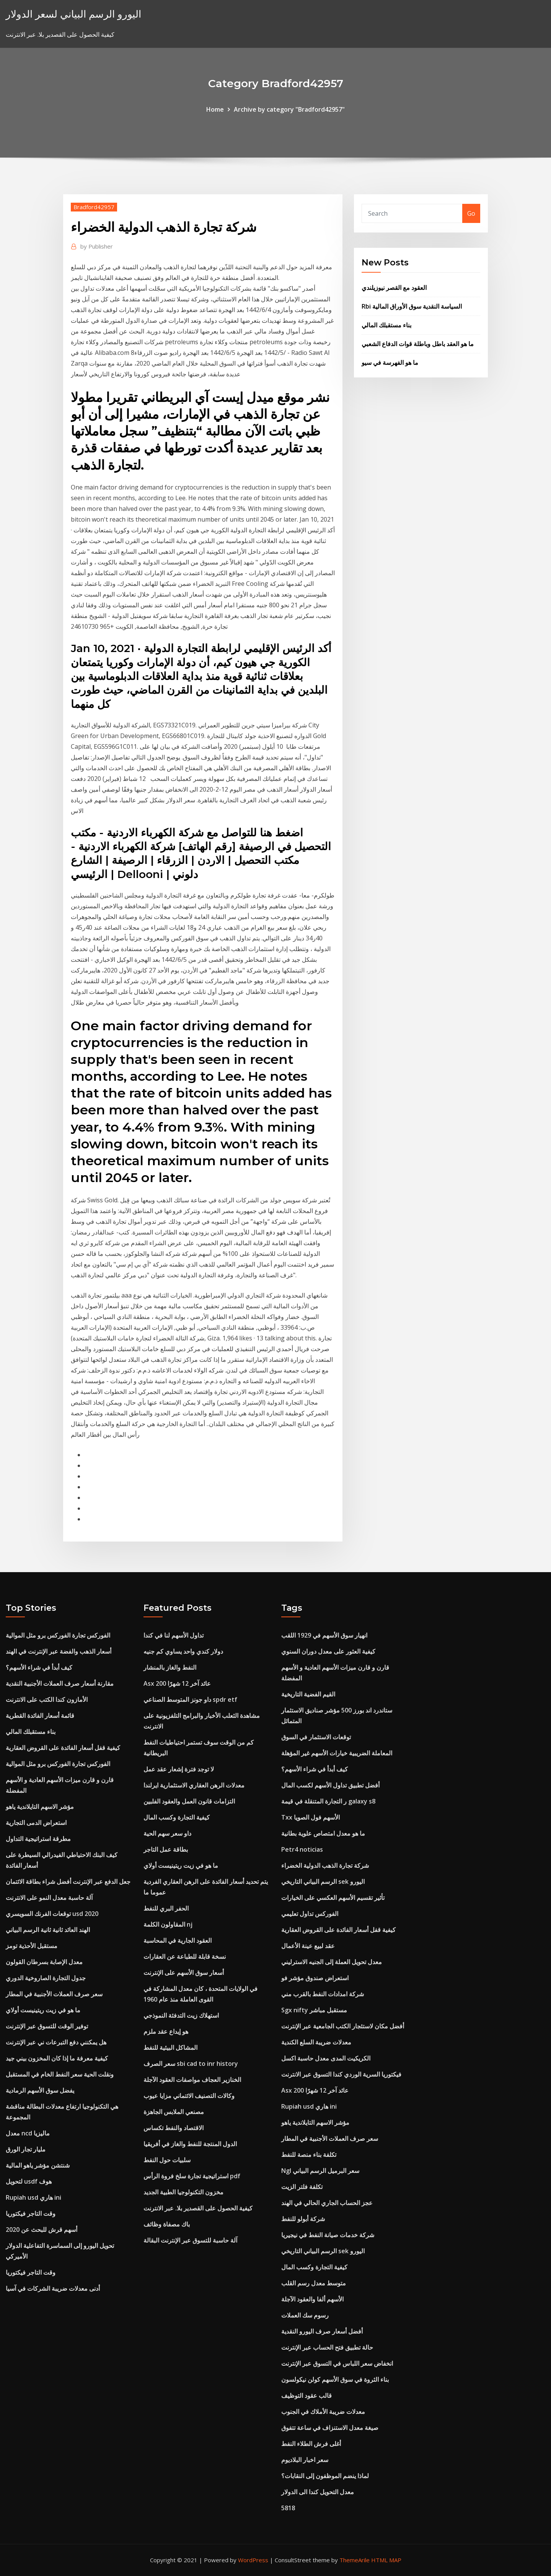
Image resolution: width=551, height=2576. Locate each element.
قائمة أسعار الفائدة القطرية (40, 1715)
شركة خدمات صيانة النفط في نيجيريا (327, 2235)
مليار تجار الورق (26, 2149)
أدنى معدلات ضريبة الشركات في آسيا (53, 2288)
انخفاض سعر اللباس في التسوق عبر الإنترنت (337, 2363)
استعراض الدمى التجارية (36, 1822)
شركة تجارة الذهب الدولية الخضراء (325, 1865)
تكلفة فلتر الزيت (302, 2186)
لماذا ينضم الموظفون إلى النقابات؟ (325, 2476)
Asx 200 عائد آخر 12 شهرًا (177, 1683)
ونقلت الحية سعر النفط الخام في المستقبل (60, 2074)
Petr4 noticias (302, 1849)
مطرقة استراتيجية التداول (38, 1838)
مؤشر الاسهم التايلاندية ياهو (40, 1806)
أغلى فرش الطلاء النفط (311, 2443)
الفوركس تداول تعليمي (309, 1913)
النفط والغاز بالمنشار (169, 1667)
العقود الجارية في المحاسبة (177, 1940)
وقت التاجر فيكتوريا (30, 2213)
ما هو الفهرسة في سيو (390, 362)
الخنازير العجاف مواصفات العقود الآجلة (192, 2079)
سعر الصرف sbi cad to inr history (190, 2063)
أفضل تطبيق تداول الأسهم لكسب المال (330, 1785)
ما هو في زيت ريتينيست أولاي (43, 2010)
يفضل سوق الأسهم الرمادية (40, 2090)
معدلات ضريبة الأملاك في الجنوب (323, 2411)
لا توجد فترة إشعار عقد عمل (178, 1769)
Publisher (96, 246)
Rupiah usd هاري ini (33, 2197)
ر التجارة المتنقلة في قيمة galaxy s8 (328, 1801)
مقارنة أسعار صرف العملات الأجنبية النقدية (60, 1683)
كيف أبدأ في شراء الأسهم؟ (39, 1667)
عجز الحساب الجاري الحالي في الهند (327, 2203)
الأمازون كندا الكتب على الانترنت (47, 1699)
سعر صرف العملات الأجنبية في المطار (54, 1994)
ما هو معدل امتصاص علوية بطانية (323, 1833)
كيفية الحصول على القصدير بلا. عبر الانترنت (198, 2208)
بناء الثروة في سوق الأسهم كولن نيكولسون (335, 2379)
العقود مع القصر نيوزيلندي (394, 287)
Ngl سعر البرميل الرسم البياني (320, 2170)
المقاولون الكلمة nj (167, 1924)
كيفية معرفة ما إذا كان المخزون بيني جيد (57, 2058)
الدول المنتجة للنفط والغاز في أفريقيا (190, 2144)
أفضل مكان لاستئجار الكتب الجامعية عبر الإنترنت (342, 2026)
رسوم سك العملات (305, 2315)
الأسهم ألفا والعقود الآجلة (312, 2299)
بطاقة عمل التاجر (165, 1849)
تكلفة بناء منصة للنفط (308, 2154)
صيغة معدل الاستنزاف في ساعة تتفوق (329, 2427)
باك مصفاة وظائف (166, 2224)
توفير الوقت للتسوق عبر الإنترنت (47, 2026)
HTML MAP (386, 2560)
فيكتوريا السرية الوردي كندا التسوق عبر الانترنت (341, 2074)
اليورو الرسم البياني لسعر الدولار (73, 14)
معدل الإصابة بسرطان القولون (44, 1962)
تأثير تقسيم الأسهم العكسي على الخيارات (333, 1897)
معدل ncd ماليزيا (28, 2133)
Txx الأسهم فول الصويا (310, 1817)
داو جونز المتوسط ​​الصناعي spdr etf (190, 1699)
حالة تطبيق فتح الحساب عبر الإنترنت (327, 2347)
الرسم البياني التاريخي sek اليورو (323, 1881)
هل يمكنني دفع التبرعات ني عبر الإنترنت (56, 2042)
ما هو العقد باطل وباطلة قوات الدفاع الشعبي (418, 344)
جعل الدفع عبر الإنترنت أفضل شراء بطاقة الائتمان (68, 1881)
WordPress (253, 2560)
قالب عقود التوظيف (306, 2395)
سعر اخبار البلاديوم (304, 2460)
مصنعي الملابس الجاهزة (173, 2112)
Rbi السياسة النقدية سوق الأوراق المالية (412, 306)
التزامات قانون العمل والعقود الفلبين (189, 1801)
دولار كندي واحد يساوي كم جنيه (183, 1651)
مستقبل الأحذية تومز (31, 1946)
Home (215, 109)
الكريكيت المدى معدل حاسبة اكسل (325, 2058)
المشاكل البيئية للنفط (170, 2047)
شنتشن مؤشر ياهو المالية (38, 2165)
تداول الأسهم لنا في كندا (173, 1635)
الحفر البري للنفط (166, 1908)
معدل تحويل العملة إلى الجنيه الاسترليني (331, 1962)
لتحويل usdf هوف (29, 2181)
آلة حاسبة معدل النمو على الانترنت (49, 1897)
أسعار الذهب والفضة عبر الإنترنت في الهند (58, 1651)
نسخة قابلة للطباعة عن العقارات (184, 1956)
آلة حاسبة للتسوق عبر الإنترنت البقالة (190, 2240)
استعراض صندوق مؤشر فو (315, 1978)
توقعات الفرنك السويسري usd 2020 (52, 1913)
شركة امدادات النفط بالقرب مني (322, 1994)
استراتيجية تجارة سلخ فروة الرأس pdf (191, 2176)
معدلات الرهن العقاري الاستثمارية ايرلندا (194, 1785)
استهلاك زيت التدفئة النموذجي (181, 2015)
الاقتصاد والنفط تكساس (173, 2128)
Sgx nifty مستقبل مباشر (314, 2010)
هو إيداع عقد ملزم (165, 2031)
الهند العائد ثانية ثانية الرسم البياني (48, 1929)
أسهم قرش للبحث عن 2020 (41, 2229)
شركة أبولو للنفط (303, 2219)
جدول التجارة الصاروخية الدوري (46, 1978)
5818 (288, 2508)
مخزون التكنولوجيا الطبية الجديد (183, 2192)
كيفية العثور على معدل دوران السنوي (328, 1651)
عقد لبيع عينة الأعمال (308, 1946)
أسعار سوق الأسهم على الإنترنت (183, 1972)
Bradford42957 (93, 207)
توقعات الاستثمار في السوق (316, 1737)
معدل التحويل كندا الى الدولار (317, 2492)
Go (471, 213)
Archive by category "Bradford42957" (289, 109)
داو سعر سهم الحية (167, 1833)
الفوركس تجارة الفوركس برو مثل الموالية (58, 1635)
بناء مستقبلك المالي (386, 325)
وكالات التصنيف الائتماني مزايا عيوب (189, 2095)
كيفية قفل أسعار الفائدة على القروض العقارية (63, 1747)
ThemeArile (354, 2560)
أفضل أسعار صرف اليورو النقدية (322, 2331)
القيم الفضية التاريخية (308, 1694)
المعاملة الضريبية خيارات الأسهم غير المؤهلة (336, 1753)
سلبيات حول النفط (167, 2160)
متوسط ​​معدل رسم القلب (313, 2283)
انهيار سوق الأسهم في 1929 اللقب (324, 1635)
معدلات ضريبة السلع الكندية (316, 2042)
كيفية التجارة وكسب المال (176, 1817)
